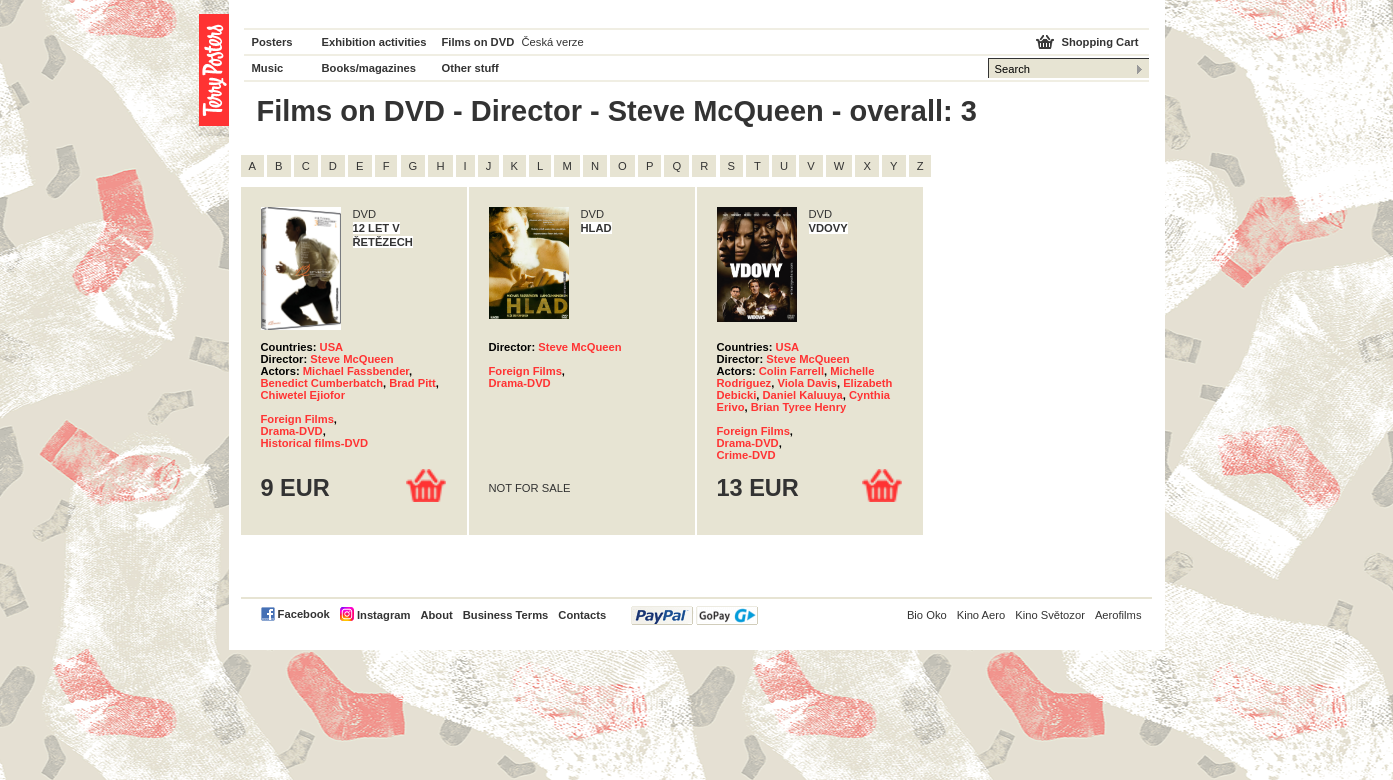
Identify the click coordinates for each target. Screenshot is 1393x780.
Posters (272, 42)
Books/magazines (369, 68)
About (436, 615)
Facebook (304, 614)
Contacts (582, 615)
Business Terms (506, 615)
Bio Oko (927, 615)
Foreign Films (297, 419)
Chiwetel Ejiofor (303, 395)
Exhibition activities (374, 42)
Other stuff (470, 68)
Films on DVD (478, 42)
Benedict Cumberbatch (322, 383)
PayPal (694, 615)
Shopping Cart (1099, 42)
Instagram (383, 615)
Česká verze (553, 42)
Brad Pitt (412, 383)
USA (332, 347)
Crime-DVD (746, 455)
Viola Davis (807, 383)
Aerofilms (1118, 615)
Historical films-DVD (315, 443)
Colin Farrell (791, 371)
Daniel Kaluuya (803, 395)
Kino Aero (981, 615)
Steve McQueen (351, 359)
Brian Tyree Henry (799, 407)
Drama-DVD (292, 431)
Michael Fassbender (356, 371)
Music (268, 68)
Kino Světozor (1050, 615)
